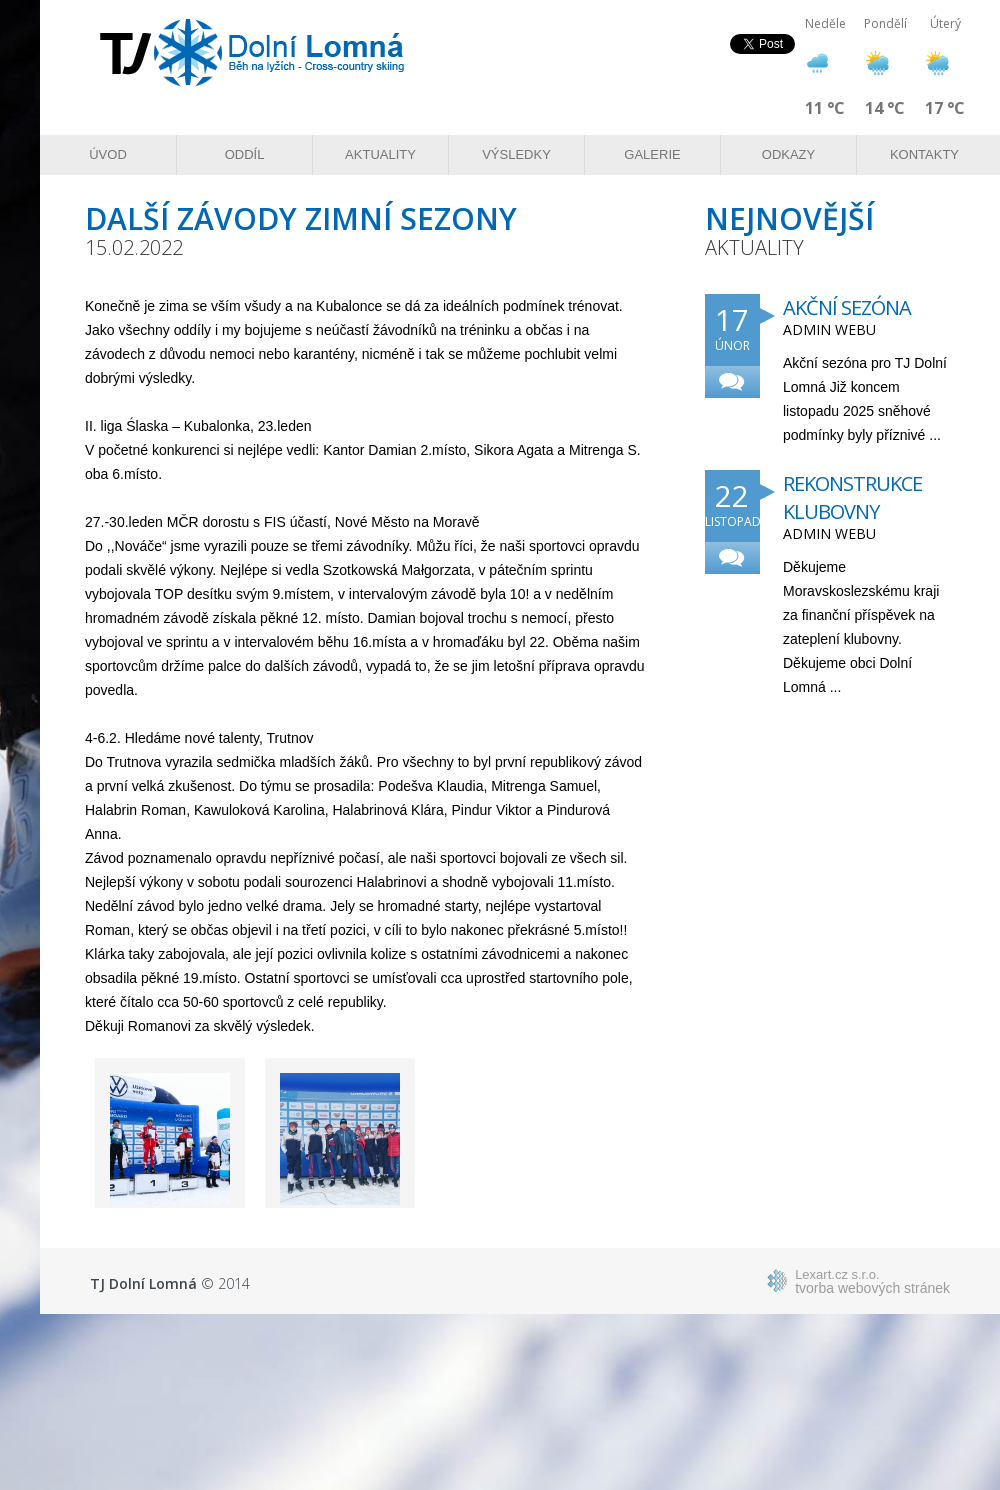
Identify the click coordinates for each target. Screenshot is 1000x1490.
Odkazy (788, 154)
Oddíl (245, 154)
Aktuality (380, 154)
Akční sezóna (847, 307)
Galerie (652, 154)
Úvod (108, 154)
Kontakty (924, 154)
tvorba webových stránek (872, 1281)
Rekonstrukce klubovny (852, 497)
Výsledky (516, 154)
